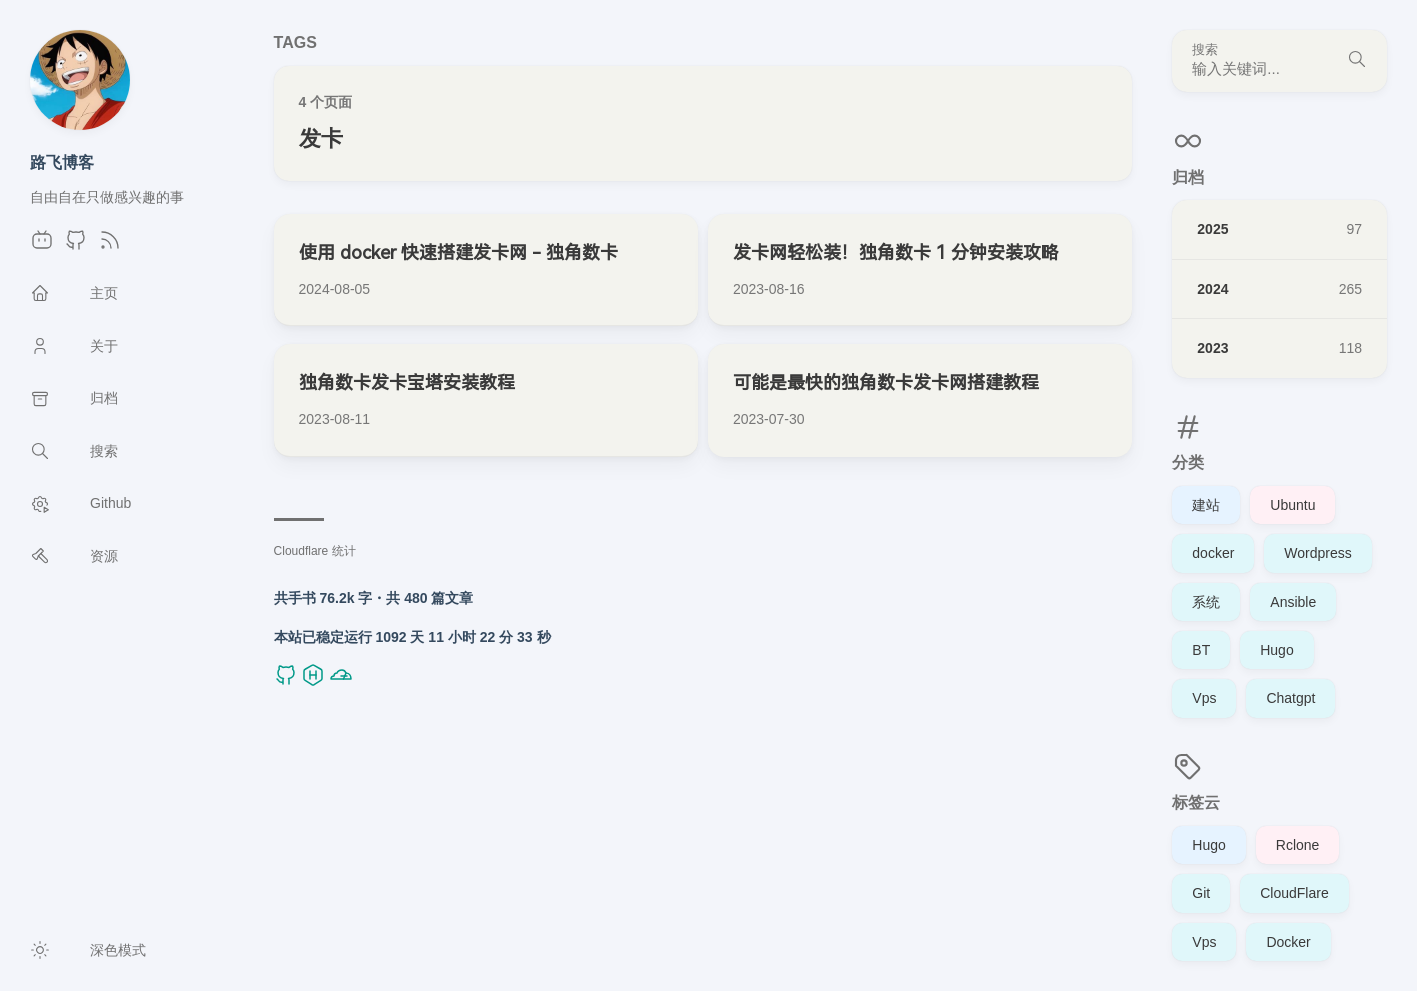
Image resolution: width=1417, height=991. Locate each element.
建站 (1206, 505)
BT (1201, 650)
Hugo (1276, 650)
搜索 (1205, 49)
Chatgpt (1290, 698)
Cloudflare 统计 (315, 551)
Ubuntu (1292, 505)
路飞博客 (62, 162)
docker (1213, 553)
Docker (1288, 942)
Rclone (1298, 845)
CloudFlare (1294, 893)
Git (1201, 893)
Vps (1204, 698)
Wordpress (1317, 553)
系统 (1206, 602)
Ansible (1293, 602)
